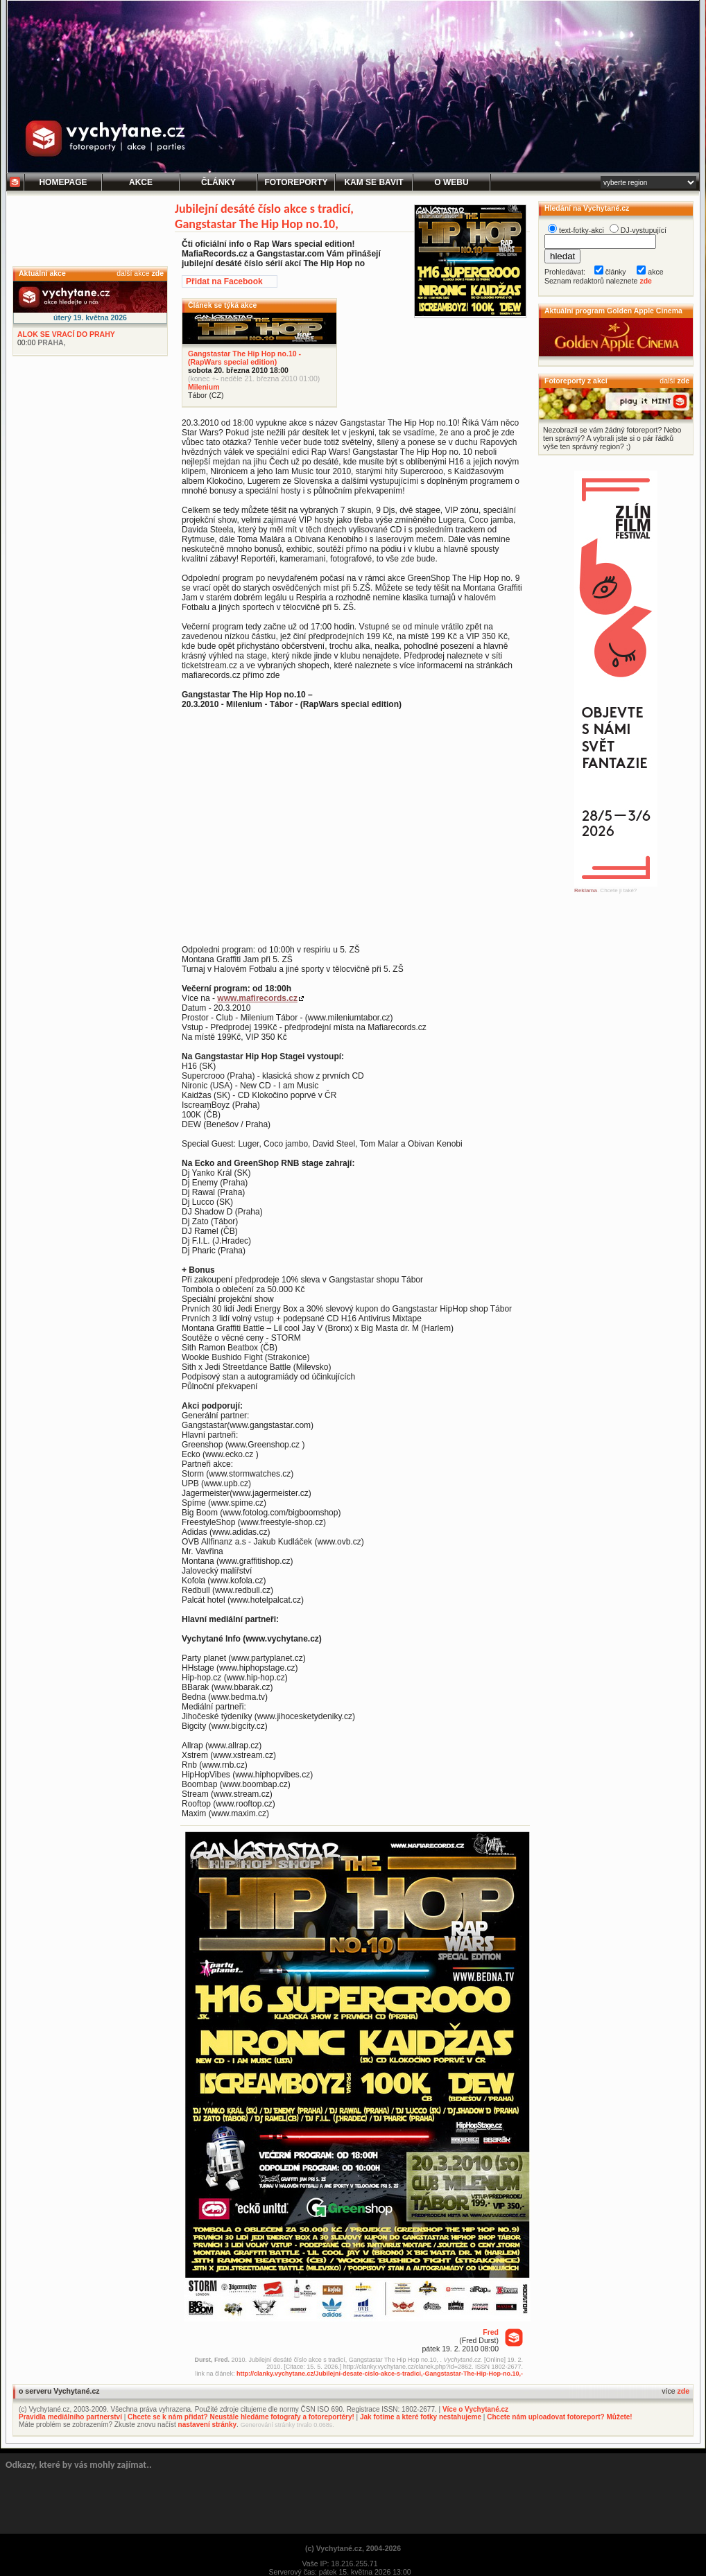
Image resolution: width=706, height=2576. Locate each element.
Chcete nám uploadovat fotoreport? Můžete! (559, 2417)
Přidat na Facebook (224, 281)
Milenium (204, 387)
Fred (491, 2332)
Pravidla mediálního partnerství (70, 2417)
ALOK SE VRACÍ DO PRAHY (66, 334)
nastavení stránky (207, 2424)
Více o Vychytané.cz (475, 2409)
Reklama (585, 890)
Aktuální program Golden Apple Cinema (613, 310)
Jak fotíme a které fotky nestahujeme (420, 2417)
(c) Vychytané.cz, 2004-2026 (353, 2548)
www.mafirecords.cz (257, 998)
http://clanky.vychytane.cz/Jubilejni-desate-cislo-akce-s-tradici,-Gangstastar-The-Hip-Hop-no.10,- (379, 2373)
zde (157, 273)
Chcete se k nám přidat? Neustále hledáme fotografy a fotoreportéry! (241, 2417)
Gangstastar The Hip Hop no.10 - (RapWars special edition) (244, 357)
